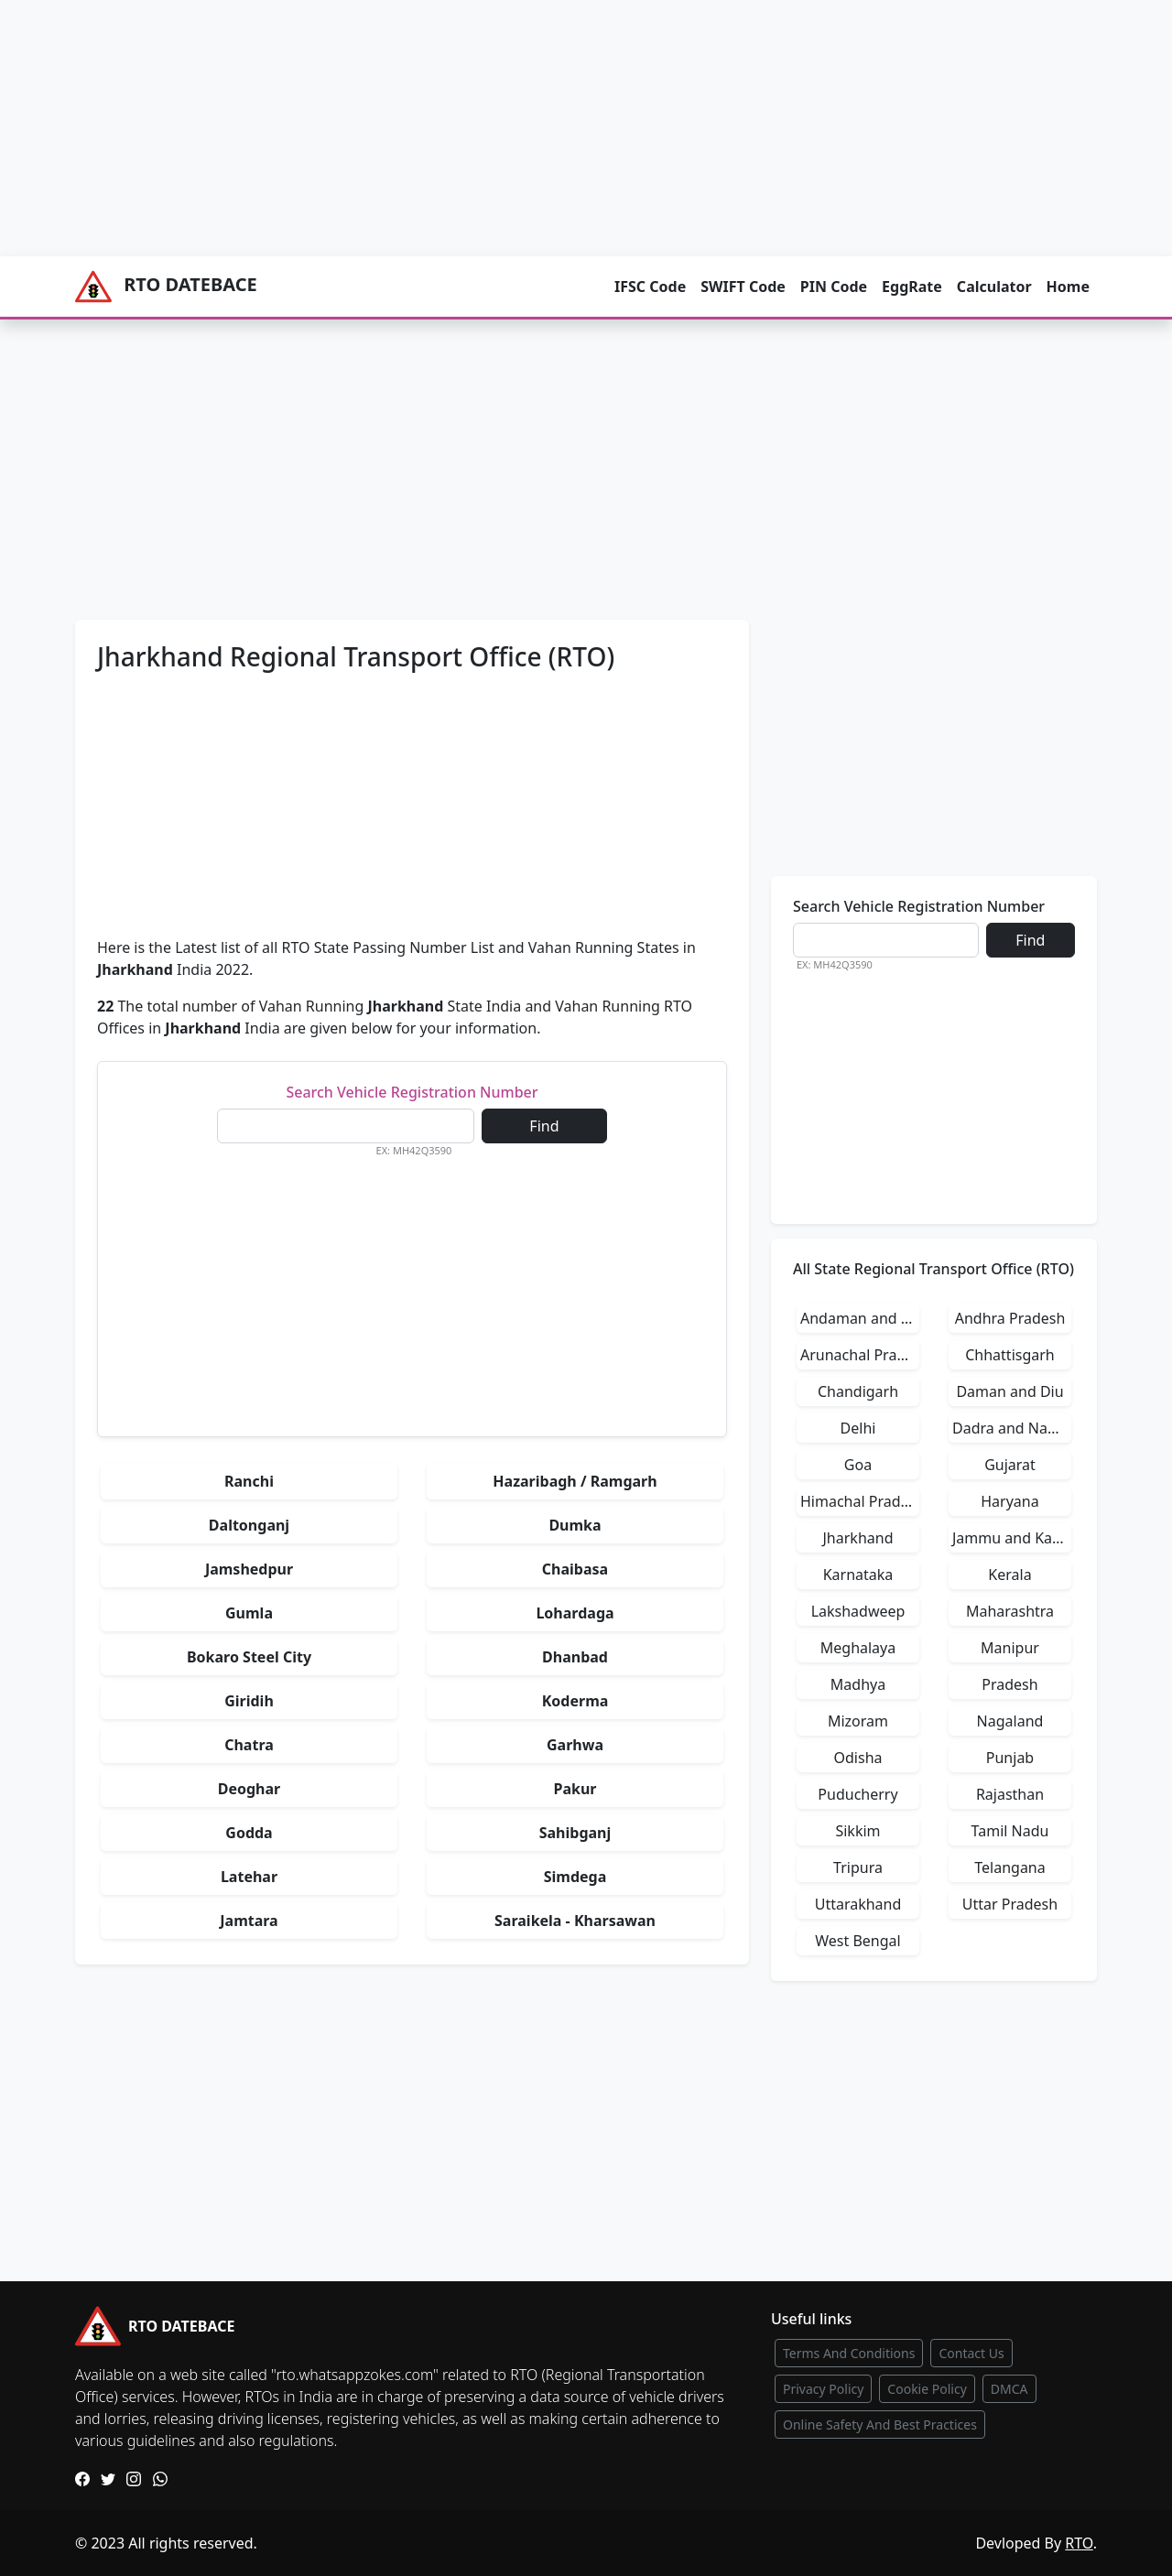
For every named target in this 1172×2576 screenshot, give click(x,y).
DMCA (1009, 2388)
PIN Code (833, 286)
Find (544, 1126)
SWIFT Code (743, 286)
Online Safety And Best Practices (880, 2424)
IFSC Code (650, 286)
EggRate (912, 286)
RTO (1078, 2543)
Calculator (994, 286)
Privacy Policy (823, 2388)
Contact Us (971, 2353)
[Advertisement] (549, 128)
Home (1068, 286)
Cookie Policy (926, 2388)
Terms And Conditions (849, 2353)
